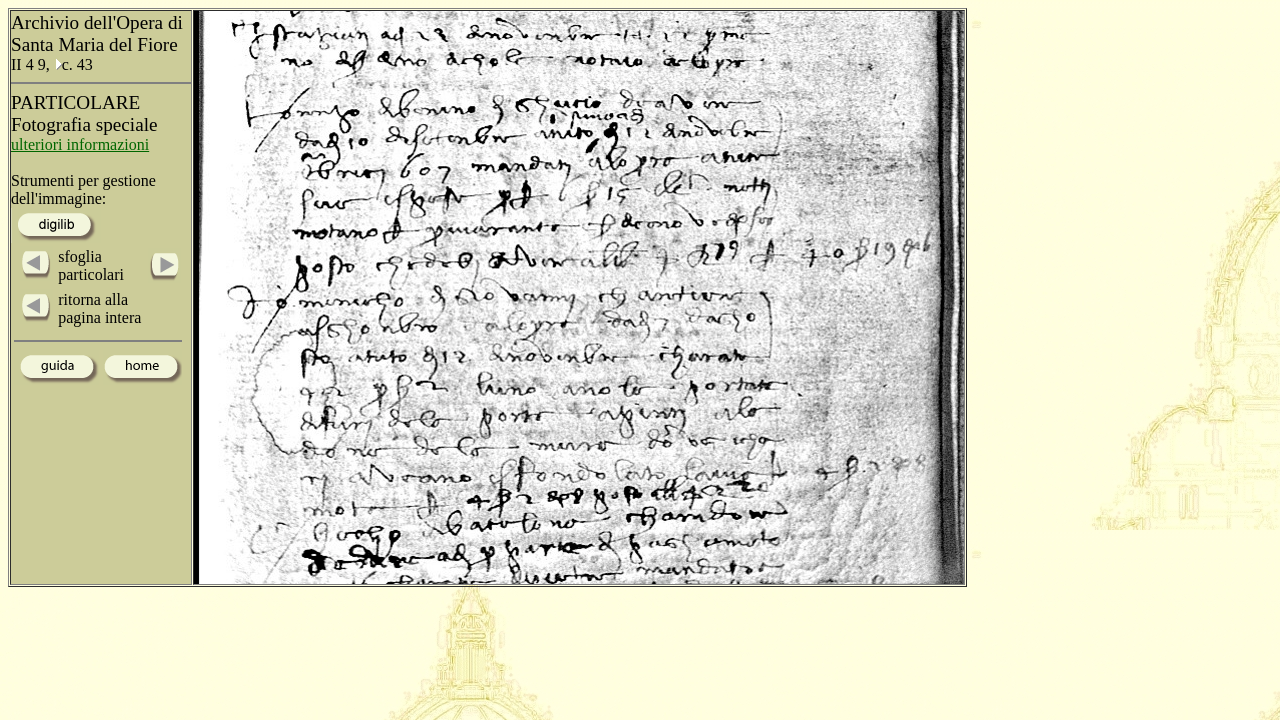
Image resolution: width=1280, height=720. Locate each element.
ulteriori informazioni (80, 144)
